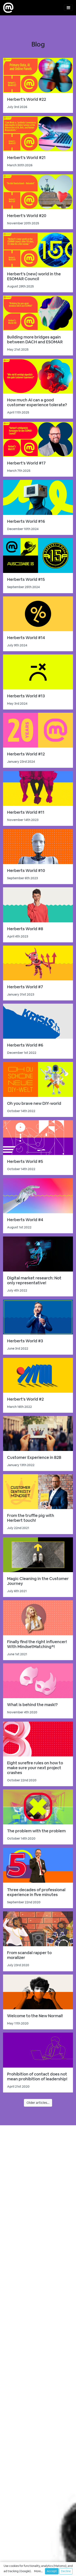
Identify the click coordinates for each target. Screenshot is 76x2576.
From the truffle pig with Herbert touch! (30, 1518)
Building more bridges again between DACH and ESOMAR (35, 339)
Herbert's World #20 (26, 215)
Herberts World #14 (26, 637)
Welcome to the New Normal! (35, 2015)
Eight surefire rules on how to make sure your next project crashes (35, 1767)
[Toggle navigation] (68, 8)
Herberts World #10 (26, 870)
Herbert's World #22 (26, 99)
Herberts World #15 (26, 579)
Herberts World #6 (25, 1045)
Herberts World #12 (26, 754)
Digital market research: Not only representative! (34, 1280)
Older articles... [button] (38, 2103)
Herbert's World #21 (26, 157)
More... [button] (38, 2571)
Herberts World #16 (26, 521)
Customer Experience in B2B (34, 1457)
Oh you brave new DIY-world (34, 1103)
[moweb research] (8, 8)
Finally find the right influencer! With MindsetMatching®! (37, 1644)
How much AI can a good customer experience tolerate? (37, 402)
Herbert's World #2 (25, 1399)
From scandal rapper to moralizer (29, 1955)
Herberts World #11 (25, 812)
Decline (66, 2571)
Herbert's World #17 (26, 463)
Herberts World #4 (25, 1219)
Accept (52, 2571)
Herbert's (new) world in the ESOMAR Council (34, 276)
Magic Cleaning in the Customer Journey (38, 1581)
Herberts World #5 (25, 1161)
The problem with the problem (36, 1831)
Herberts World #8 (25, 928)
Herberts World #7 (25, 986)
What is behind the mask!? (32, 1704)
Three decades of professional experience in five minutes (36, 1892)
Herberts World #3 (25, 1341)
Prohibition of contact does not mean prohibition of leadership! (37, 2076)
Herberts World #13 (26, 696)
